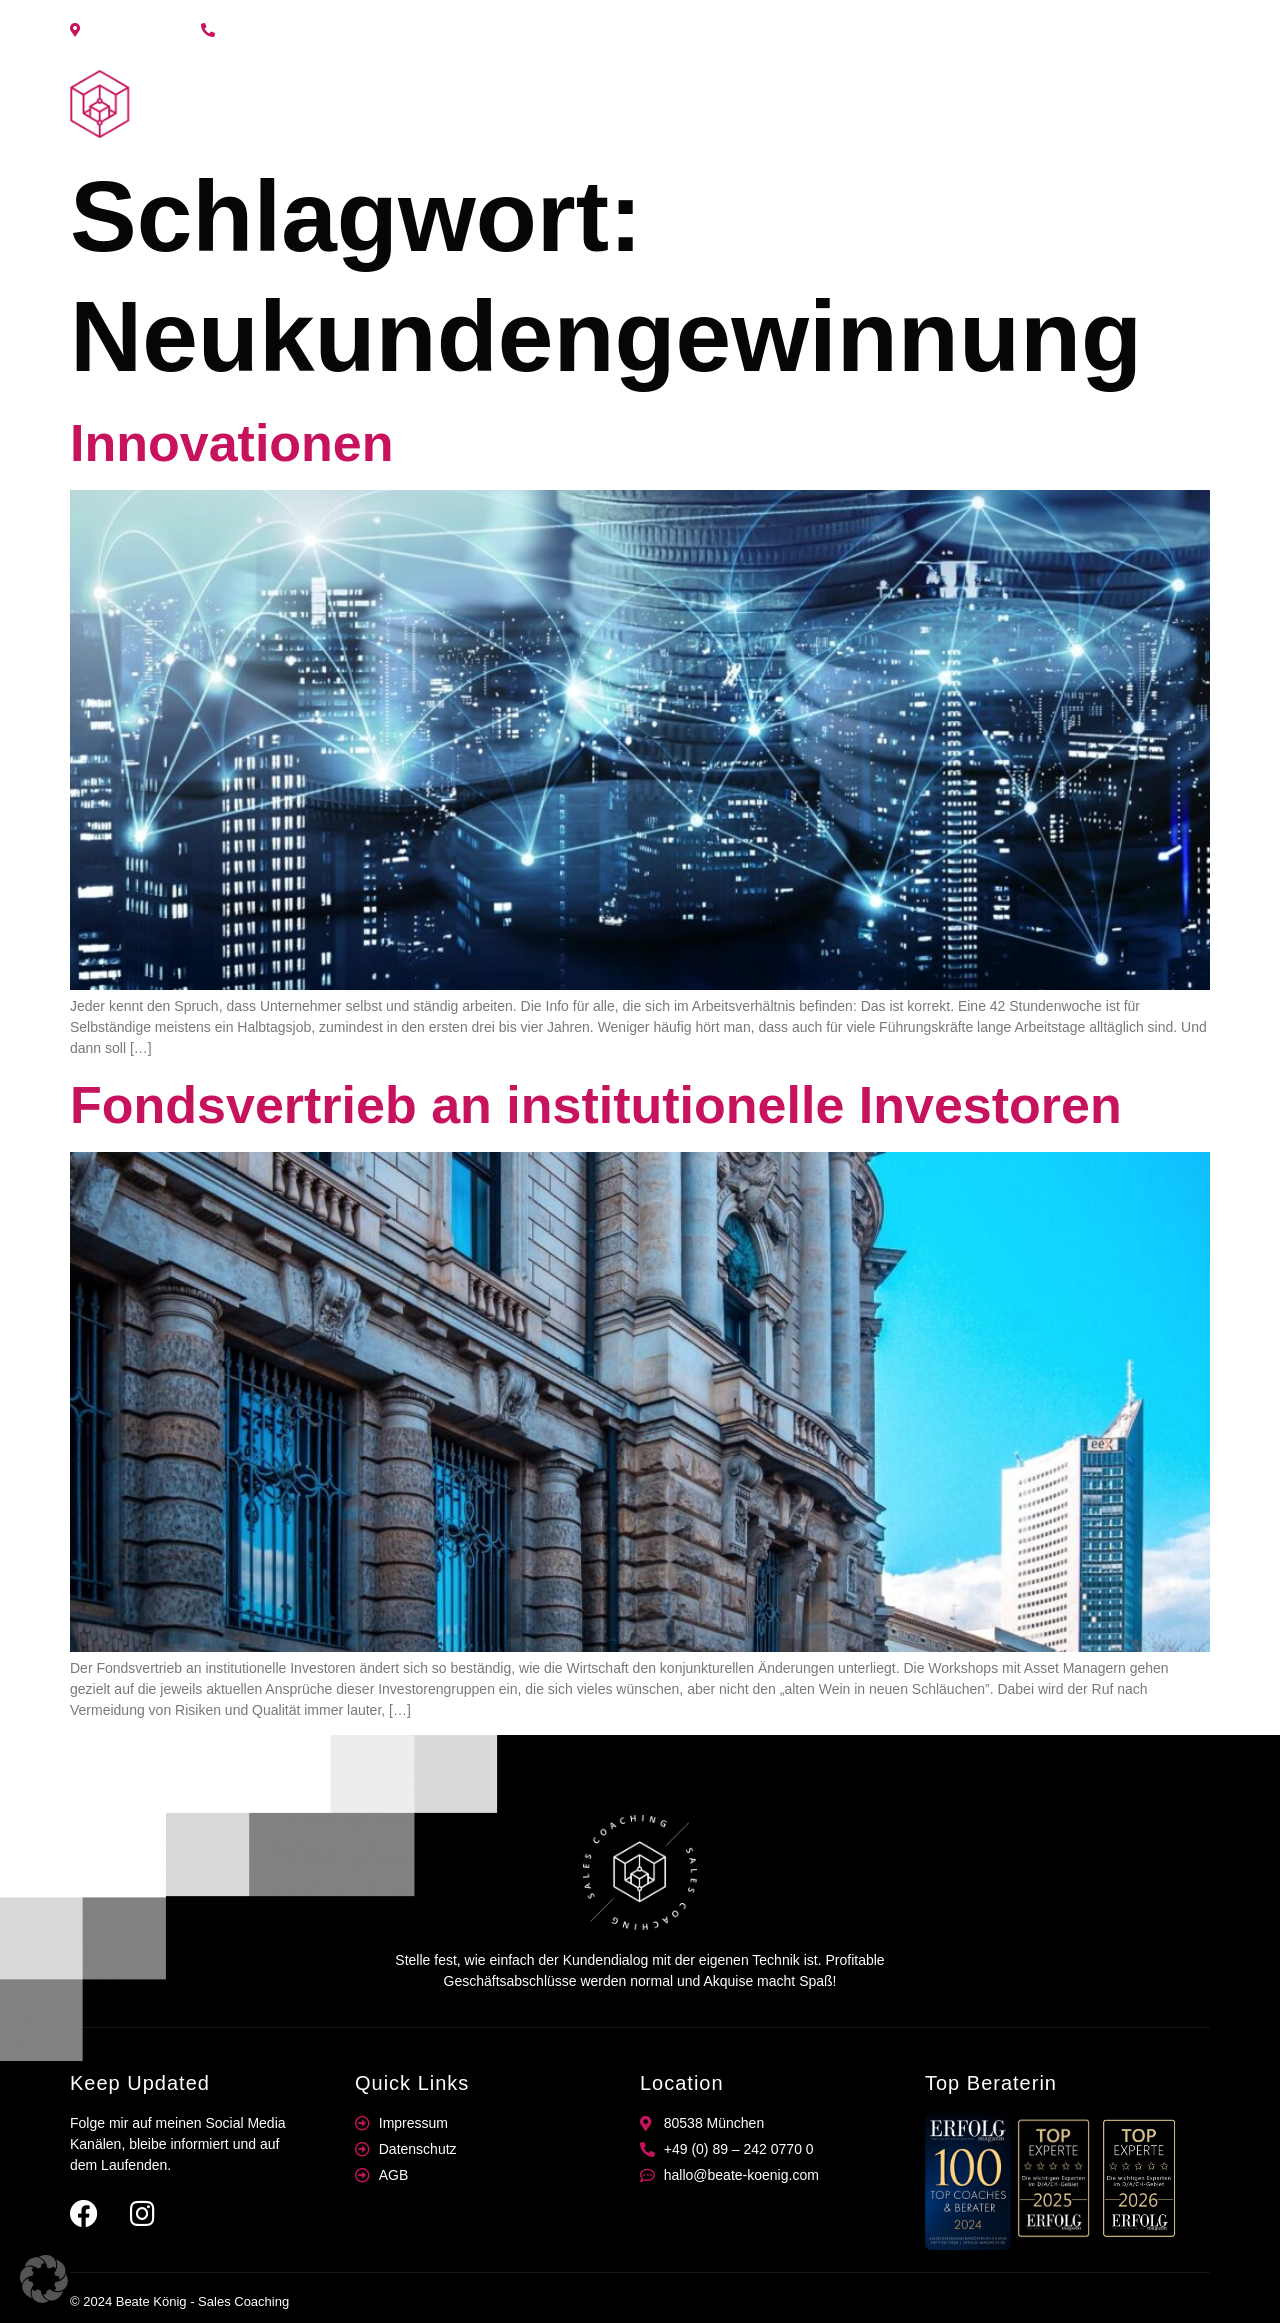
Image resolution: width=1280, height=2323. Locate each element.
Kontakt (1166, 104)
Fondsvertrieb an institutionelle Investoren (596, 1105)
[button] (44, 2279)
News (1085, 104)
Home (909, 104)
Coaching (997, 104)
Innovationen (232, 443)
